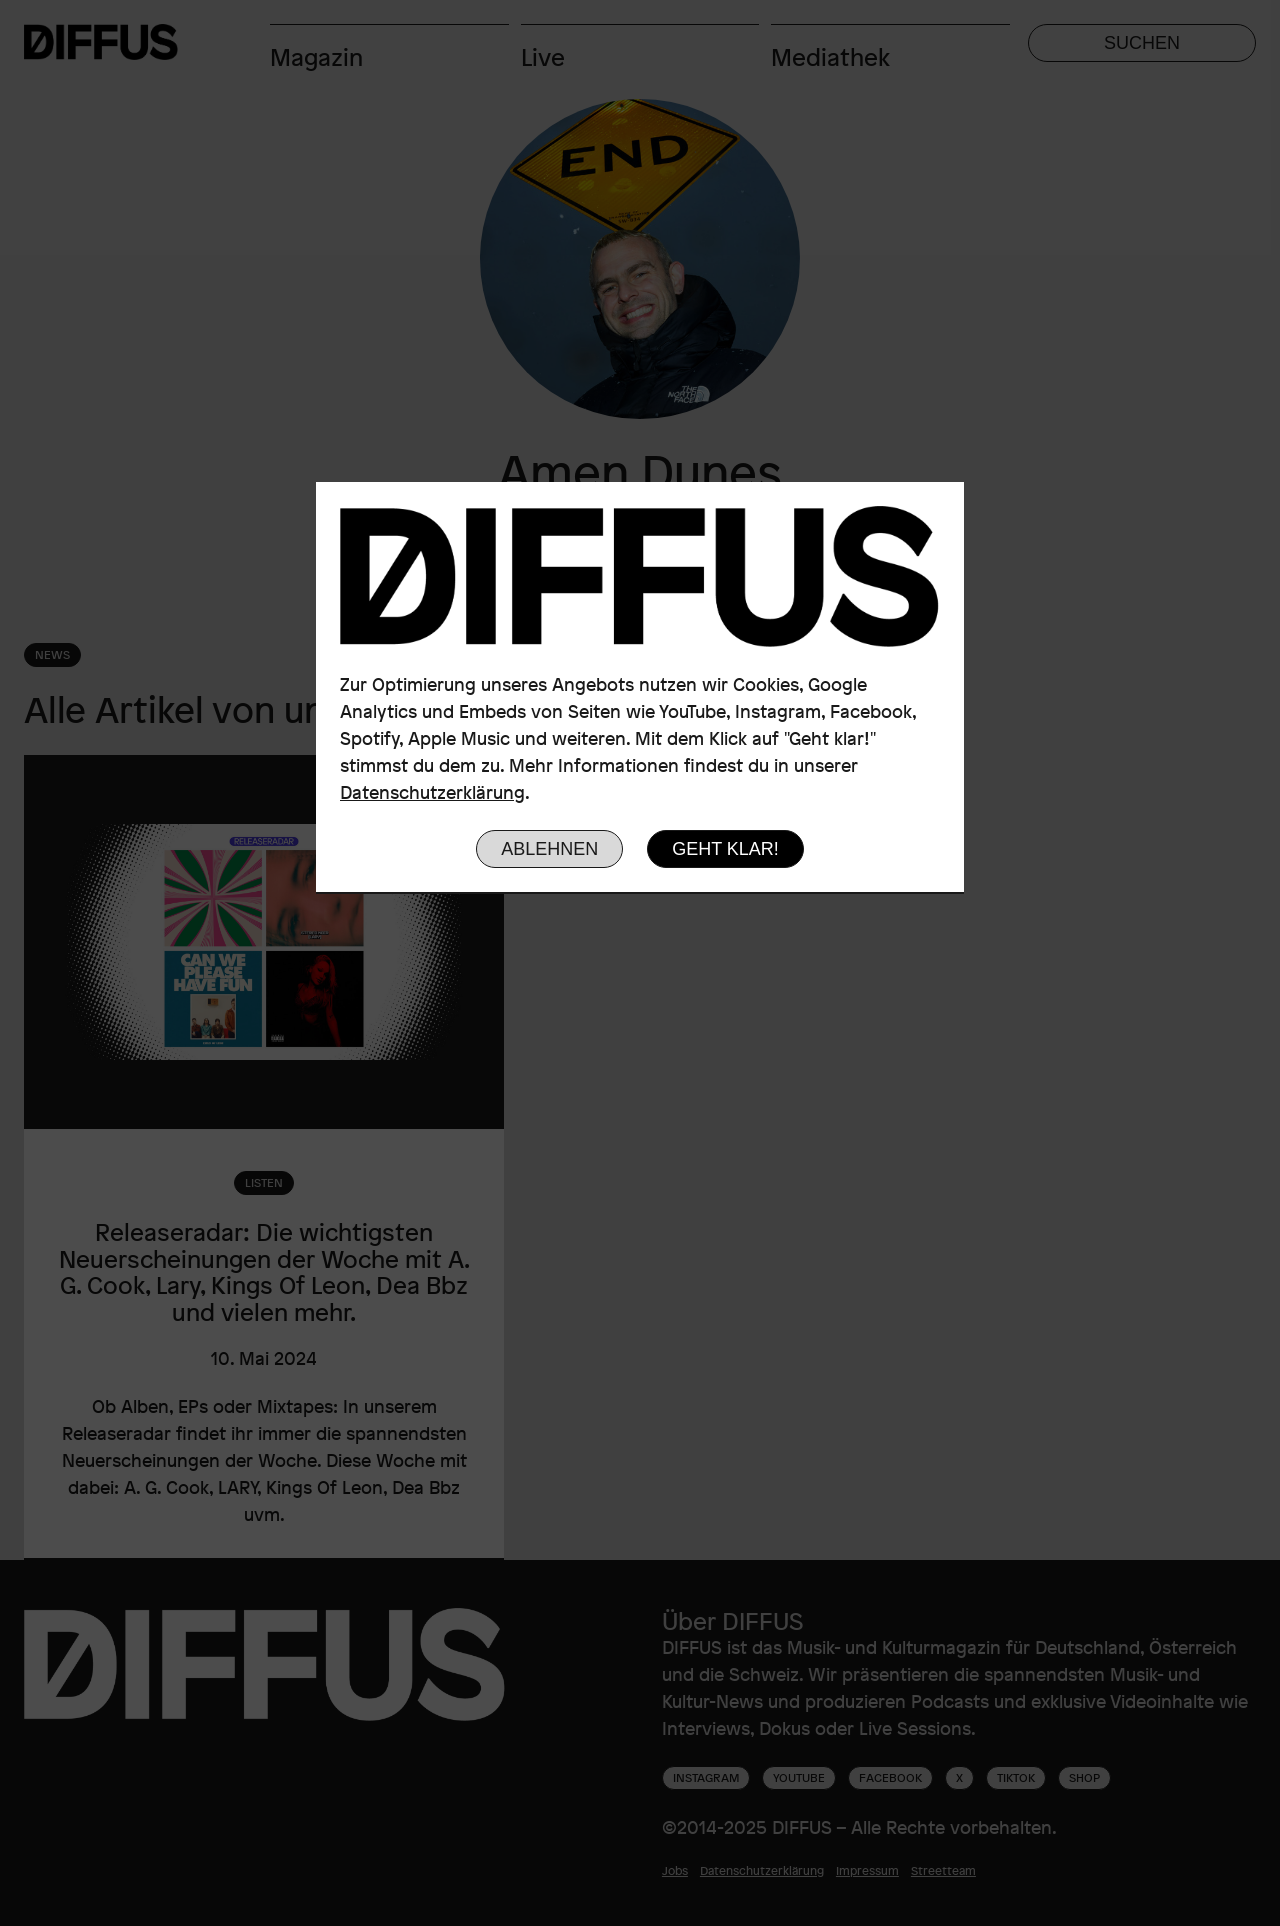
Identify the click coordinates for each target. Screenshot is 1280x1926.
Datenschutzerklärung (432, 792)
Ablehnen (549, 849)
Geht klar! (725, 849)
